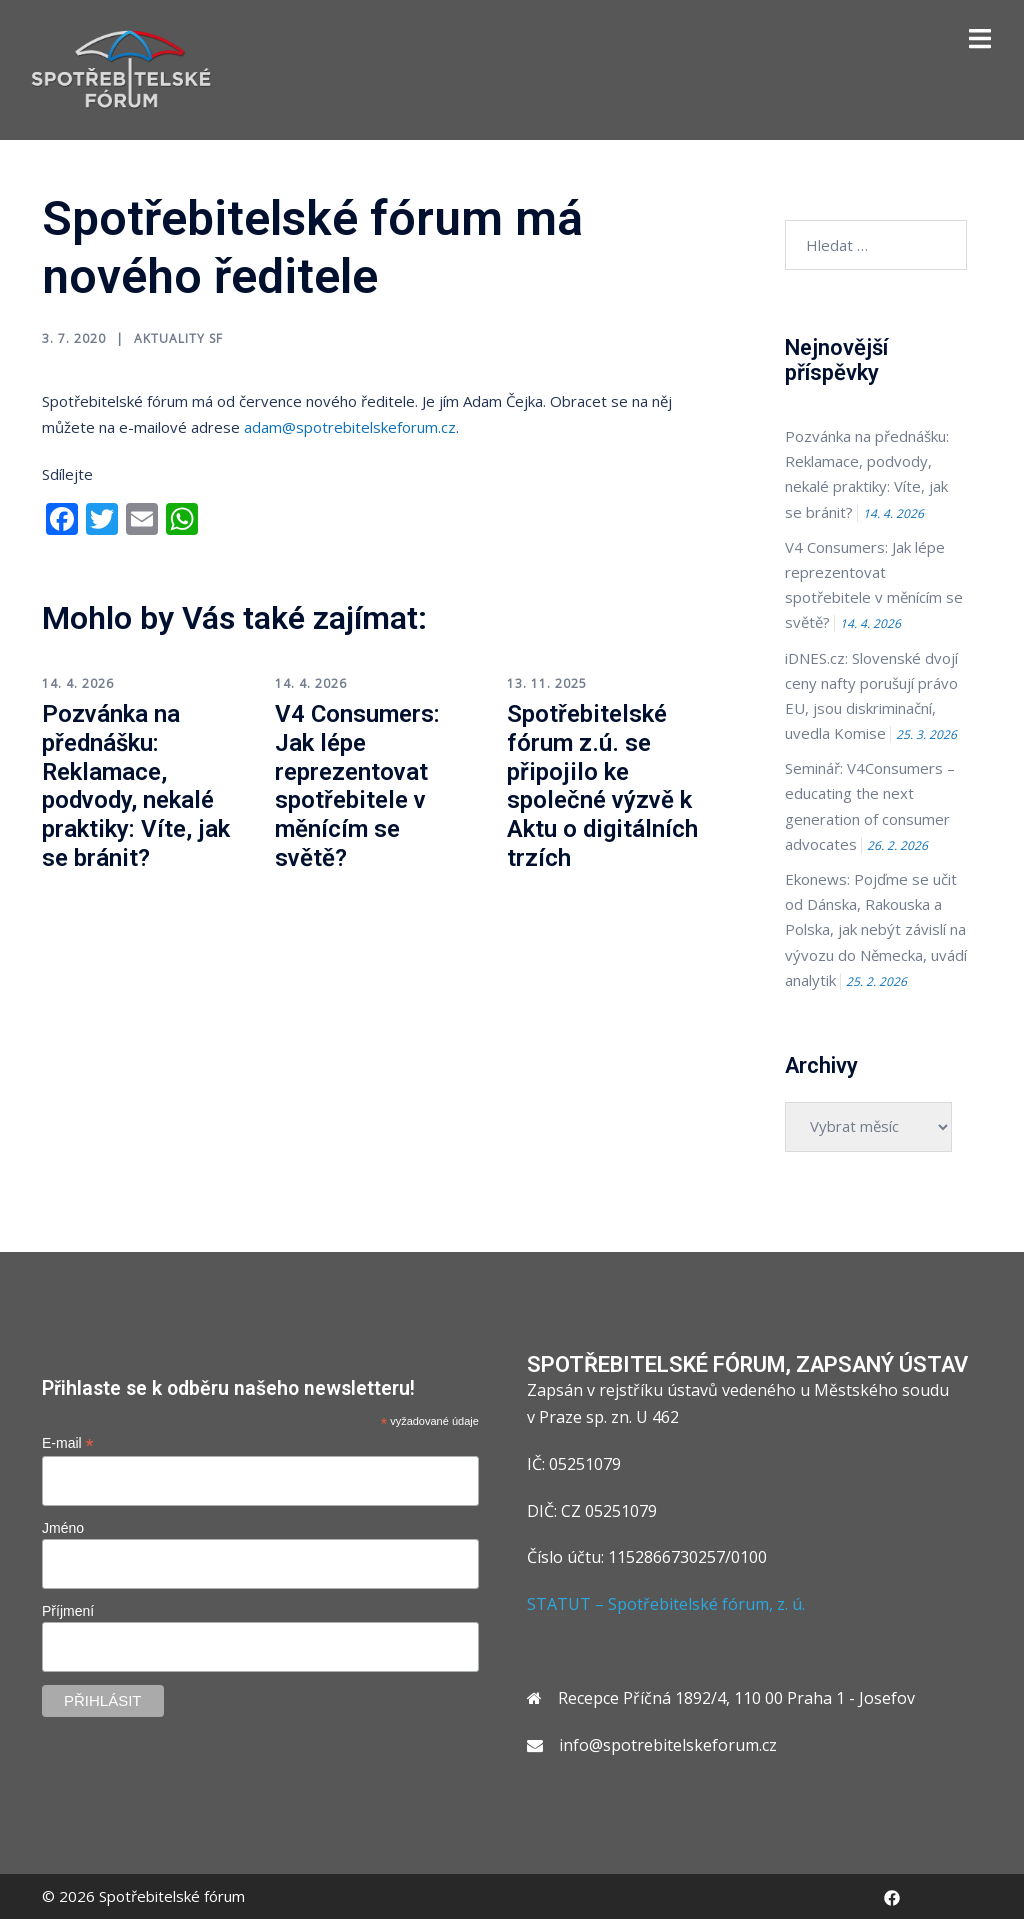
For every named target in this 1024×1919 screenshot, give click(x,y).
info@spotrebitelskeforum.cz (668, 1745)
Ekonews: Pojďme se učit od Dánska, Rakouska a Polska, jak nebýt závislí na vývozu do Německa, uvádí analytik (876, 929)
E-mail (68, 1443)
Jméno (63, 1528)
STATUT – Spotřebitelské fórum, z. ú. (666, 1604)
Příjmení (68, 1611)
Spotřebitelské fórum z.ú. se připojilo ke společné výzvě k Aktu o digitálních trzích (602, 786)
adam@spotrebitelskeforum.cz (350, 427)
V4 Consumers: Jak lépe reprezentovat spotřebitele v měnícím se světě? (357, 786)
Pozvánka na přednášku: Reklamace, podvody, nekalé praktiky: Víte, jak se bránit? (136, 786)
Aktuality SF (178, 338)
